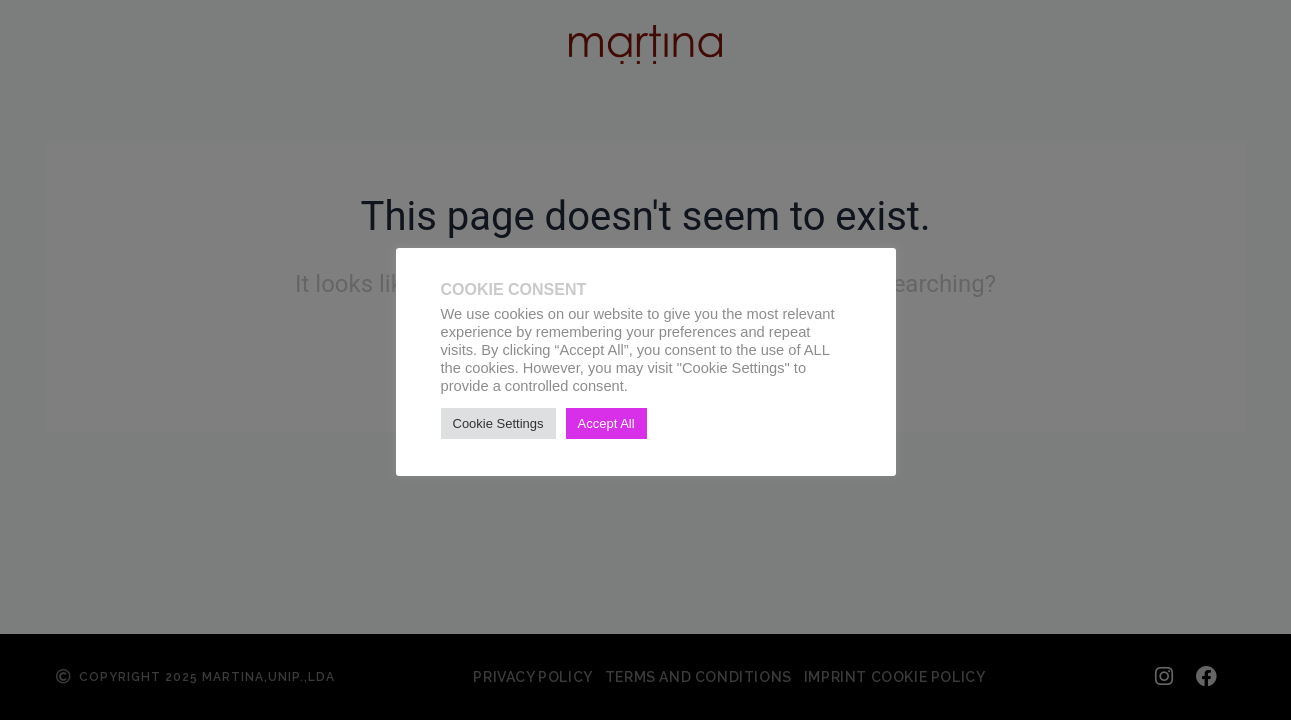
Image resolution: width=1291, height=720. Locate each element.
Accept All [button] (606, 423)
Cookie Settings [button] (498, 423)
